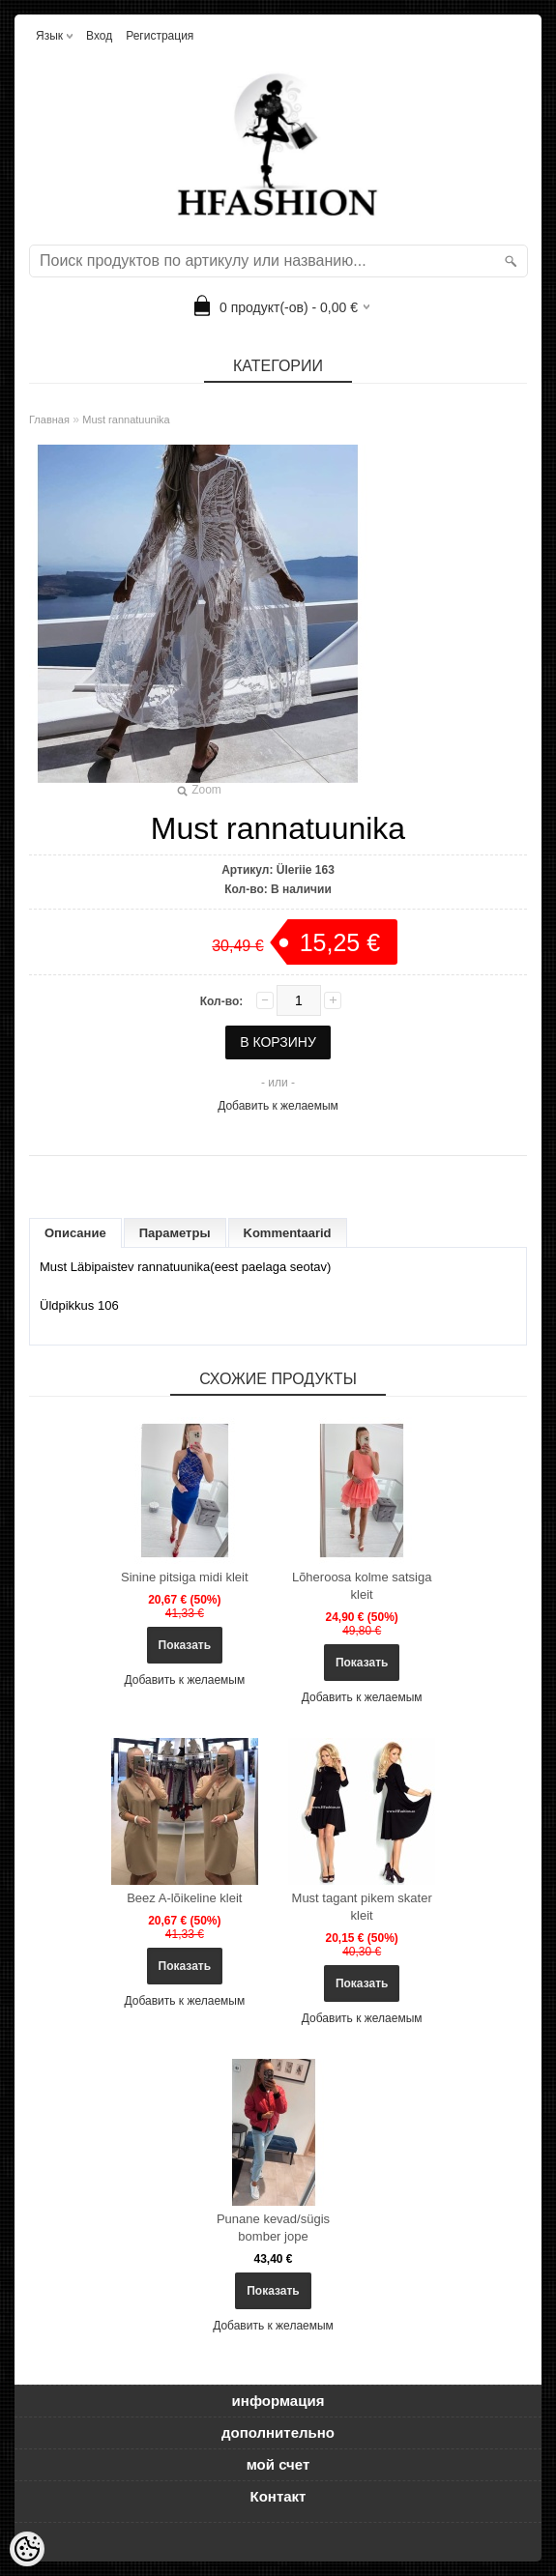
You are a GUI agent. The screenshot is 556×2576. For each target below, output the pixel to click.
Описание (75, 1233)
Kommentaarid (288, 1233)
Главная (49, 419)
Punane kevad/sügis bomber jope (273, 2227)
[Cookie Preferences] (27, 2549)
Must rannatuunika (126, 419)
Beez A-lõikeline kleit (184, 1898)
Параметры (175, 1233)
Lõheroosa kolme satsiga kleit (362, 1586)
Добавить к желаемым (278, 1106)
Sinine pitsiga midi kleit (185, 1577)
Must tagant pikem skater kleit (362, 1907)
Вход (99, 36)
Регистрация (159, 36)
